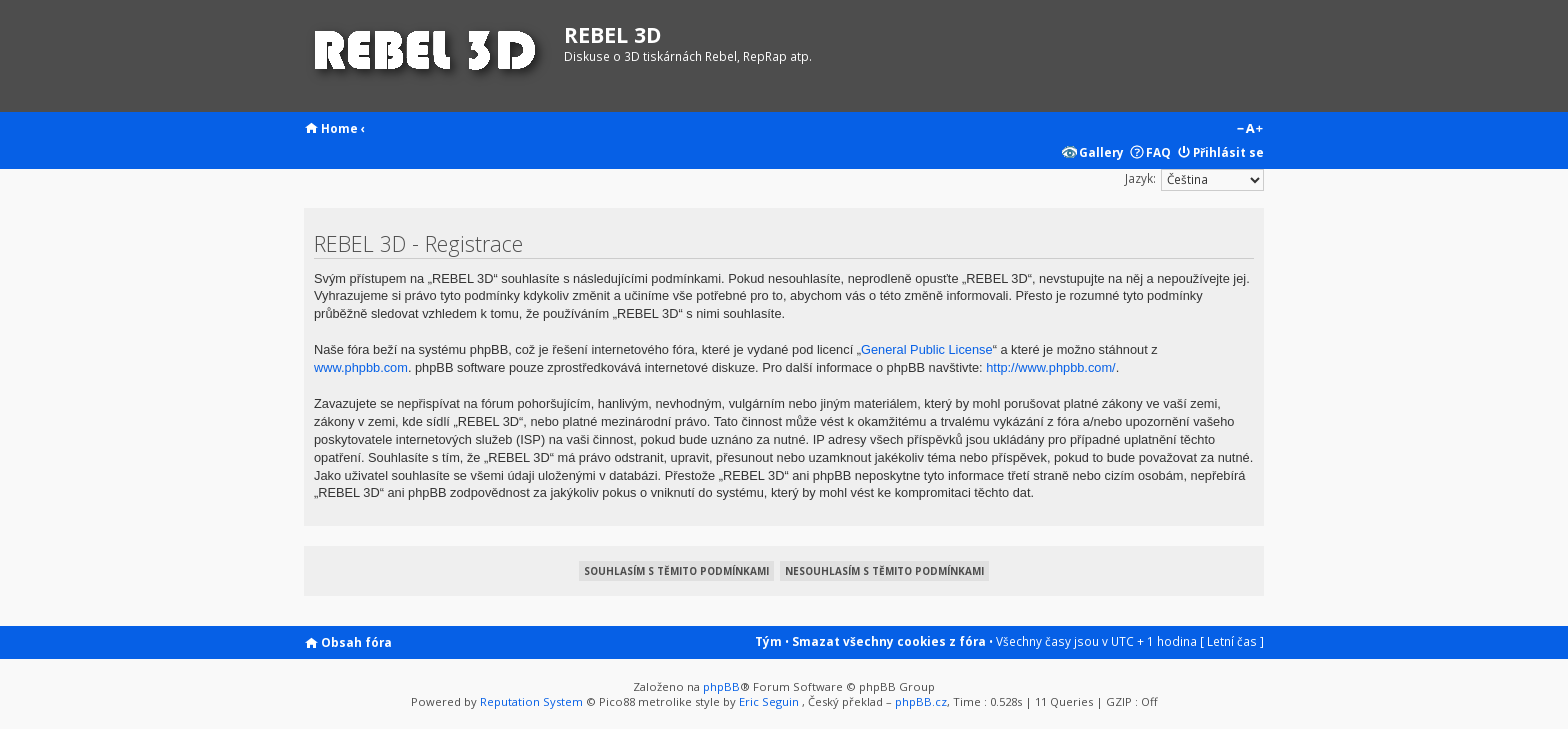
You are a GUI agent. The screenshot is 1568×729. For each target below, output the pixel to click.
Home (339, 128)
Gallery (1101, 152)
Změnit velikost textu (1249, 130)
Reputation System (531, 701)
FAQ (1158, 152)
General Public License (927, 349)
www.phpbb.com (361, 367)
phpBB (721, 686)
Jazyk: (1140, 178)
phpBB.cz (921, 701)
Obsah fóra (356, 642)
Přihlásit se (1228, 152)
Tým (768, 641)
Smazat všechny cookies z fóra (889, 641)
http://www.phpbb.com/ (1050, 367)
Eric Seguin (769, 701)
